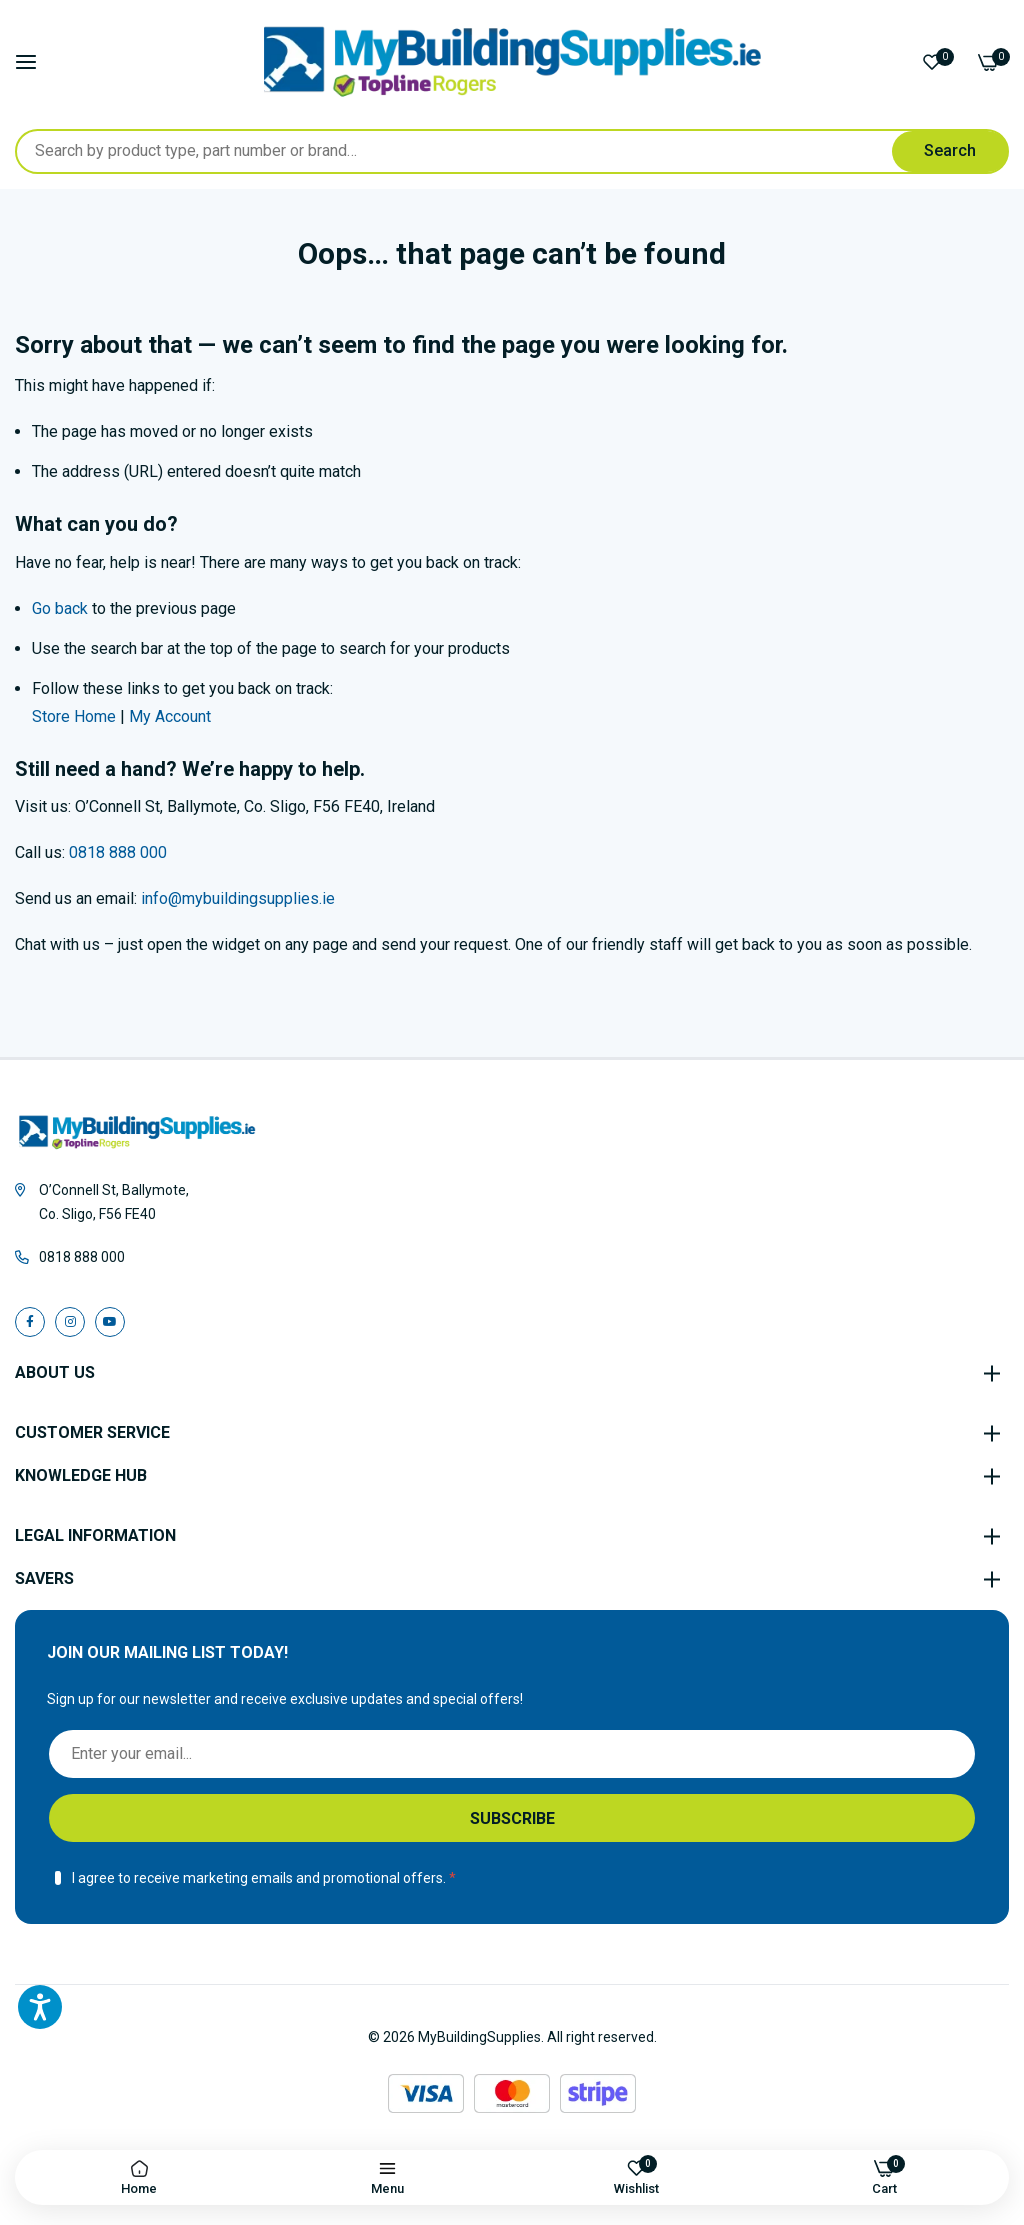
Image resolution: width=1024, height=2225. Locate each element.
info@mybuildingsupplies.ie (238, 898)
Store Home (74, 716)
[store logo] (512, 62)
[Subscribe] (512, 1818)
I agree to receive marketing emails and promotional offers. (259, 1878)
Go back (60, 608)
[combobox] (512, 151)
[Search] (950, 151)
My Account (170, 716)
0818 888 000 (118, 852)
